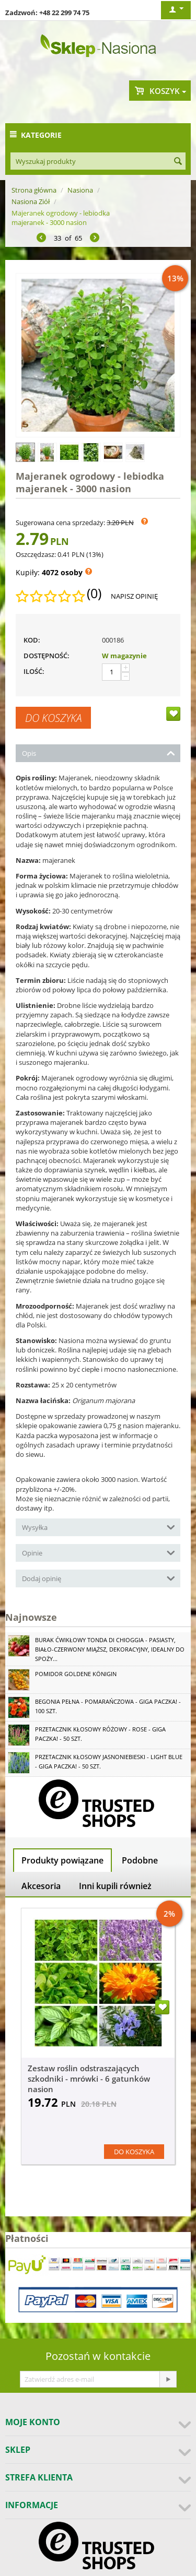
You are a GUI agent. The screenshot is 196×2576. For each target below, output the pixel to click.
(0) (94, 593)
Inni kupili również (115, 1886)
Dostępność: (47, 655)
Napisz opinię (134, 596)
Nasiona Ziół (30, 201)
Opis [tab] (98, 752)
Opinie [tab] (98, 1552)
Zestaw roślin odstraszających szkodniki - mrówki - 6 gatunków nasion (89, 2078)
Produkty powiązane (62, 1860)
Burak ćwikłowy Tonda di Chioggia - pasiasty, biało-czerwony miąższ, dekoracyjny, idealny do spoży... (110, 1649)
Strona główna (33, 190)
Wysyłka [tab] (98, 1526)
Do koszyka (53, 718)
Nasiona (80, 190)
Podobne (140, 1860)
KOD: (32, 640)
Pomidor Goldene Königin (76, 1674)
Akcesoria (41, 1886)
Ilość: (34, 671)
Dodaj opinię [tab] (98, 1577)
